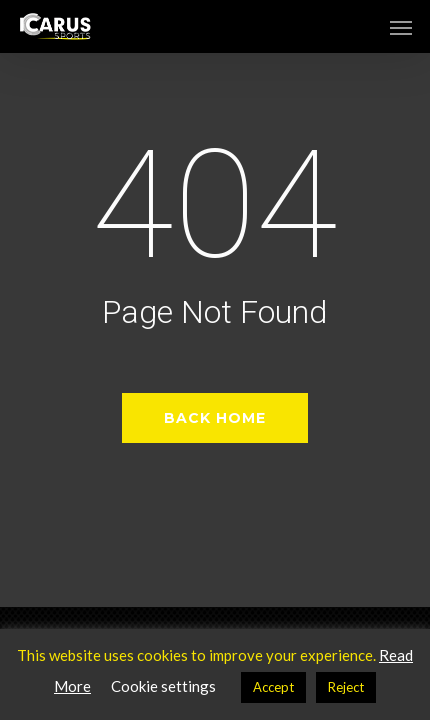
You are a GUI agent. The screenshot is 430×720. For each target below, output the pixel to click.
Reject (346, 687)
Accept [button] (273, 687)
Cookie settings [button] (163, 686)
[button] (401, 27)
